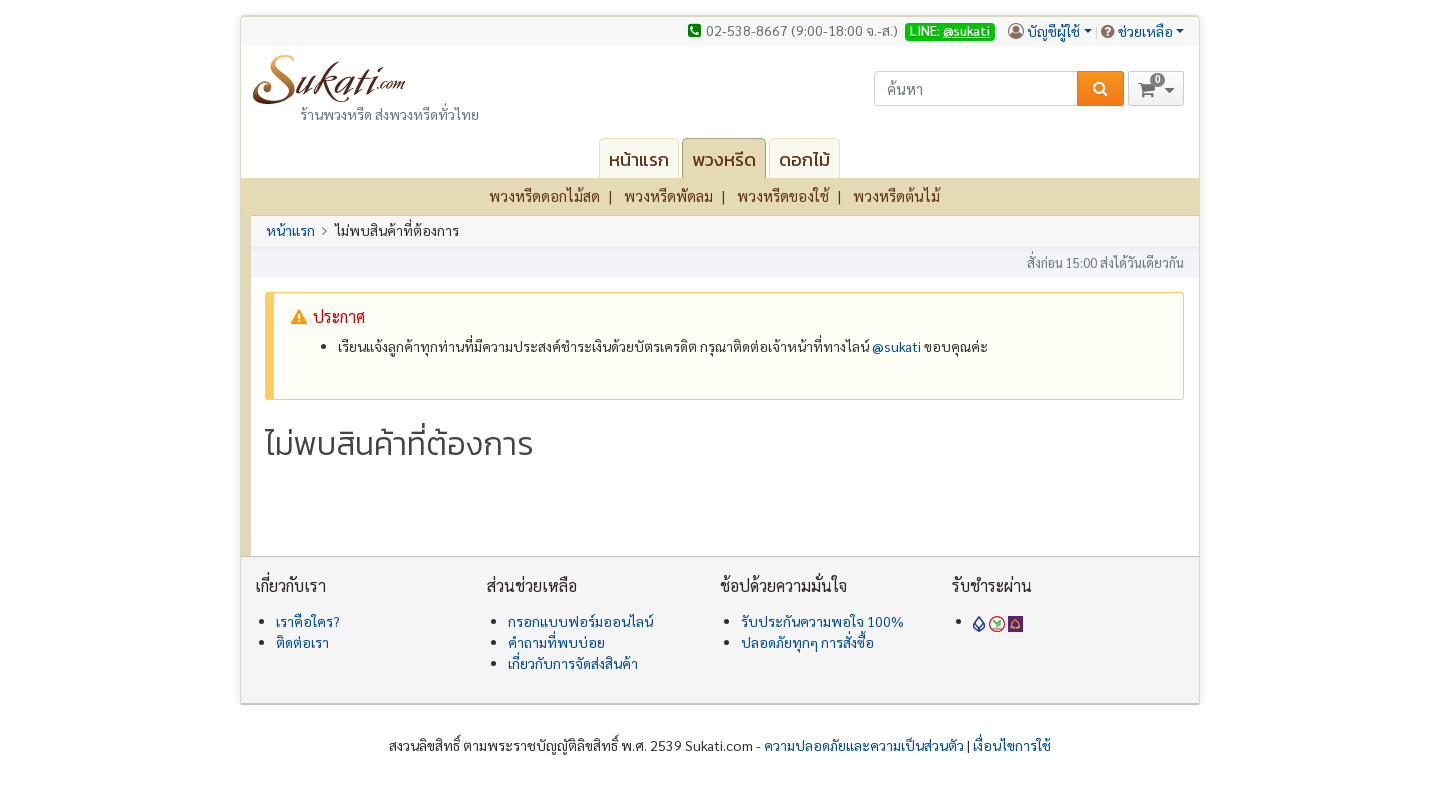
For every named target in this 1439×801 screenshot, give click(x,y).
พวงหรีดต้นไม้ (896, 195)
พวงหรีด (724, 159)
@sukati (966, 30)
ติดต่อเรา (302, 642)
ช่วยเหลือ (1145, 31)
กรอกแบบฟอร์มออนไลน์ (580, 621)
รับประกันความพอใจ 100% (822, 621)
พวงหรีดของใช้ (783, 195)
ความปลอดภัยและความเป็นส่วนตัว (864, 745)
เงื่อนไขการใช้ (1012, 745)
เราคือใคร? (308, 621)
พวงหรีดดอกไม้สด (544, 195)
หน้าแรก (639, 159)
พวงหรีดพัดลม (668, 195)
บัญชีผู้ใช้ (1053, 31)
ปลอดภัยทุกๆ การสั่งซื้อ (807, 642)
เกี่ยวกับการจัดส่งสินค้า (573, 663)
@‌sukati (896, 346)
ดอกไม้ (804, 159)
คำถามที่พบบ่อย (556, 642)
